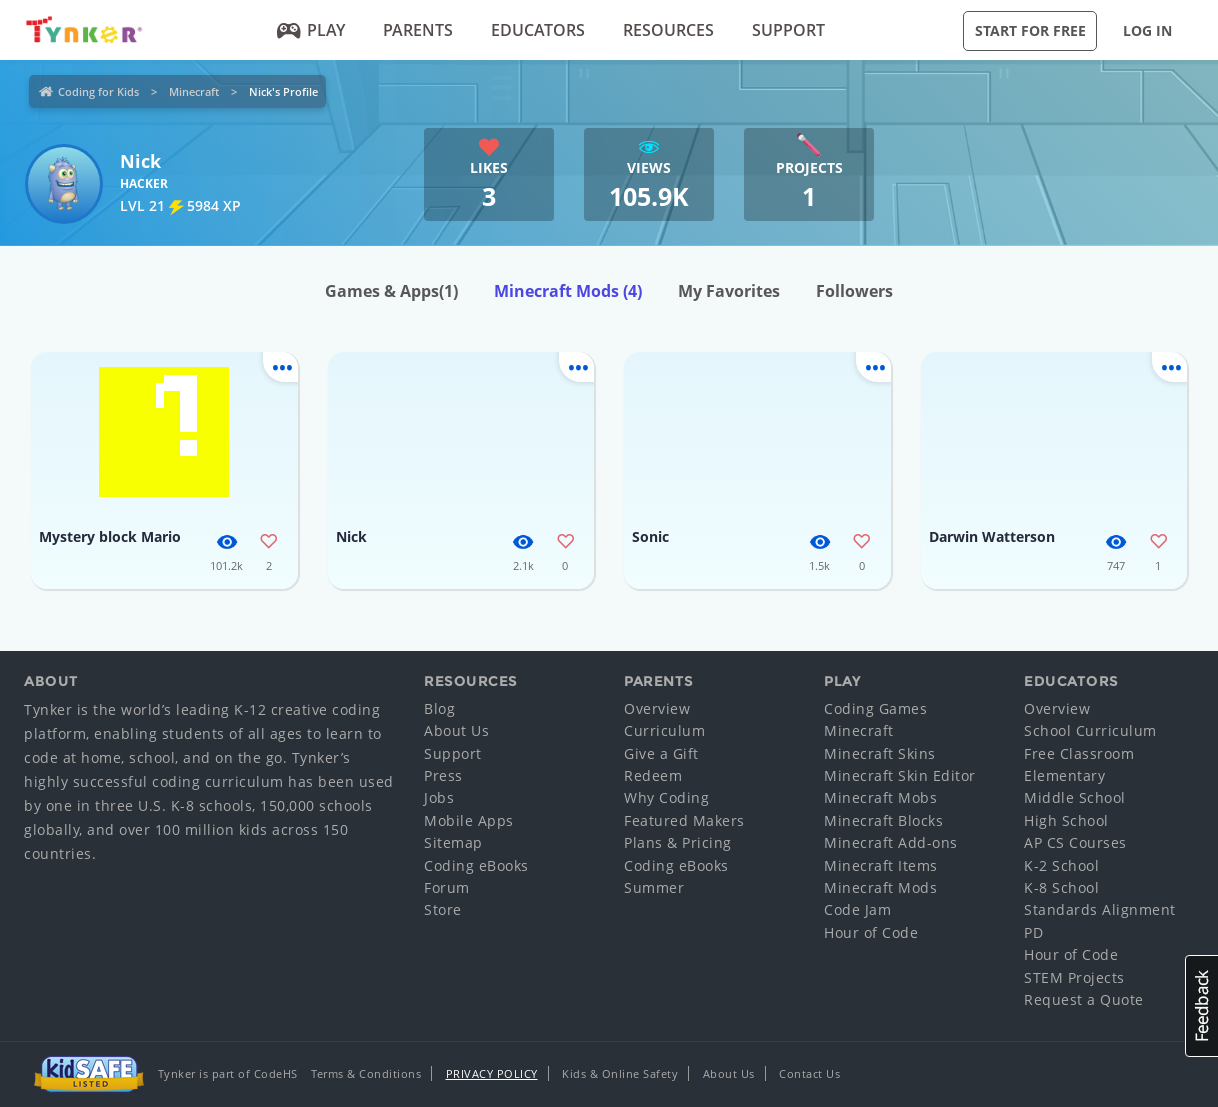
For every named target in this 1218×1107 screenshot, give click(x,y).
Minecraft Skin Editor (900, 775)
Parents (418, 30)
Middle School (1075, 797)
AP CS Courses (1075, 842)
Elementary (1064, 775)
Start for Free (1030, 30)
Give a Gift (661, 753)
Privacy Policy (492, 1073)
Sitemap (453, 842)
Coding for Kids (98, 91)
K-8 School (1061, 887)
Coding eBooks (476, 865)
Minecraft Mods (568, 291)
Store (443, 909)
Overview (657, 708)
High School (1066, 820)
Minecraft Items (881, 865)
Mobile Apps (469, 820)
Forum (447, 887)
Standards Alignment (1100, 909)
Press (443, 775)
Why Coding (666, 797)
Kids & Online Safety (620, 1073)
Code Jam (857, 909)
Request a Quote (1084, 999)
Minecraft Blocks (883, 820)
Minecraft (194, 91)
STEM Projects (1074, 977)
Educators (538, 30)
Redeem (653, 775)
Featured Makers (684, 820)
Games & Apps (391, 291)
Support (788, 30)
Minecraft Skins (880, 753)
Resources (668, 30)
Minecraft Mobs (880, 797)
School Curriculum (1090, 730)
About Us (456, 730)
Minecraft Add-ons (891, 842)
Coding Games (875, 708)
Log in (1147, 30)
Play (311, 30)
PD (1033, 932)
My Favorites (729, 291)
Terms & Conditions (366, 1073)
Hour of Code (871, 932)
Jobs (439, 797)
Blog (439, 708)
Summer (654, 887)
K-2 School (1061, 865)
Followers (854, 291)
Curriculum (664, 730)
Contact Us (809, 1073)
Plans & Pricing (678, 842)
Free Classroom (1079, 753)
